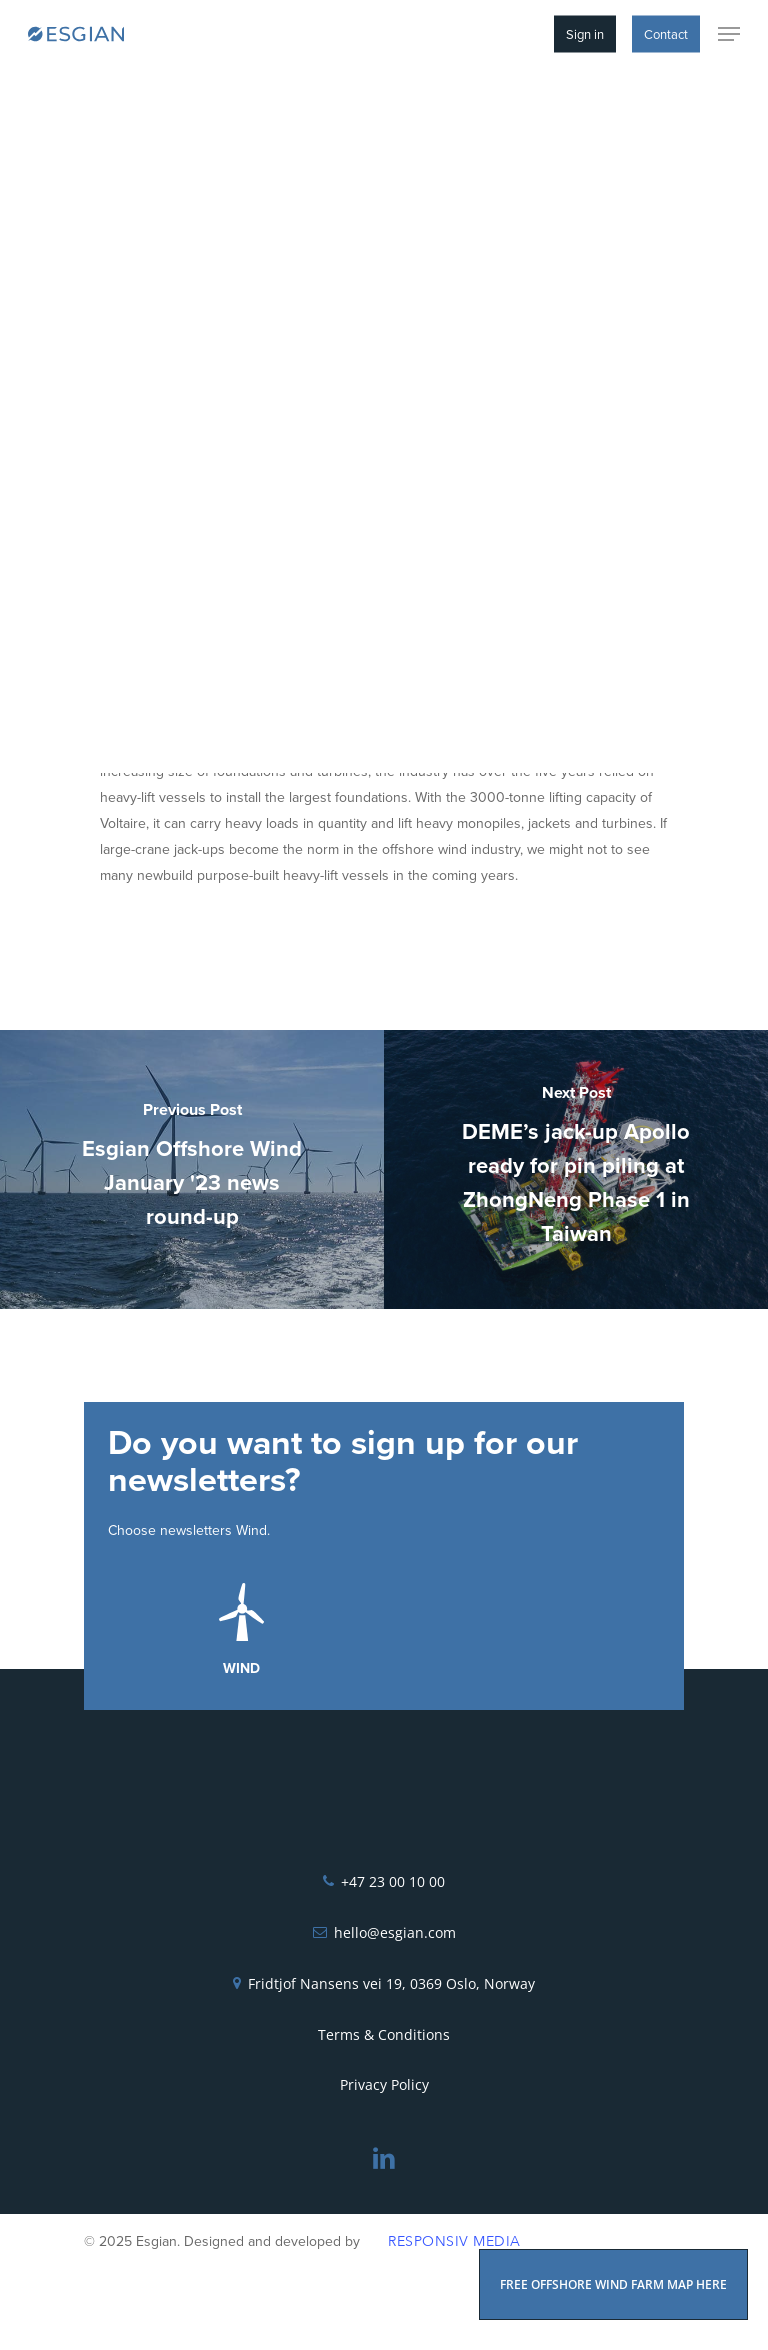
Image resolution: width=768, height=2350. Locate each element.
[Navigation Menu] (729, 34)
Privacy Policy (384, 2084)
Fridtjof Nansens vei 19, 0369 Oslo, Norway (391, 1983)
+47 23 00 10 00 (393, 1881)
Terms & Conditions (384, 2034)
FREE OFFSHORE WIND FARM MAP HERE (613, 2284)
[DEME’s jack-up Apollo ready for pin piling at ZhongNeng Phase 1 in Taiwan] (576, 1169)
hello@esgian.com (395, 1932)
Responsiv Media (454, 2241)
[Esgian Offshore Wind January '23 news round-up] (192, 1169)
